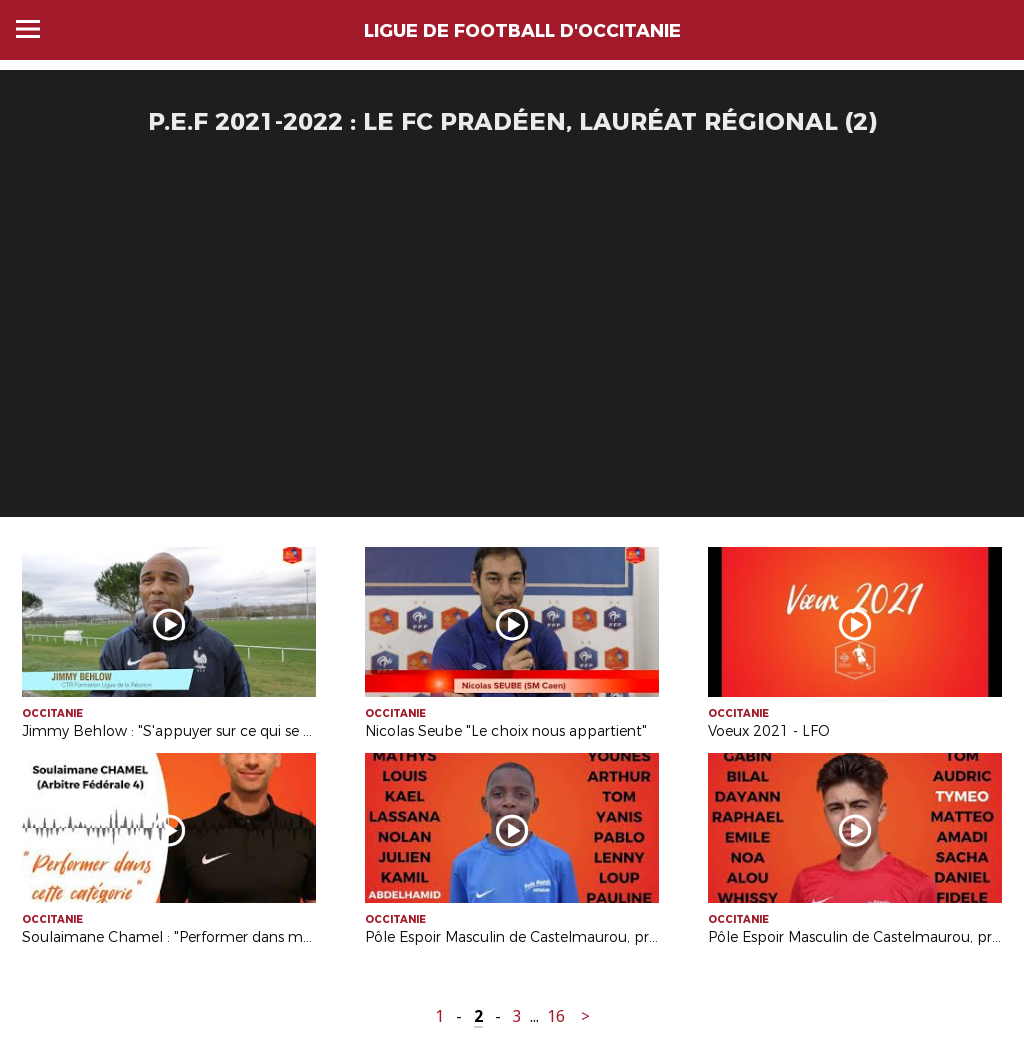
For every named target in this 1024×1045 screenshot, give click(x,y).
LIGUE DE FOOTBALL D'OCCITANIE (522, 31)
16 (556, 1016)
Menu (28, 29)
